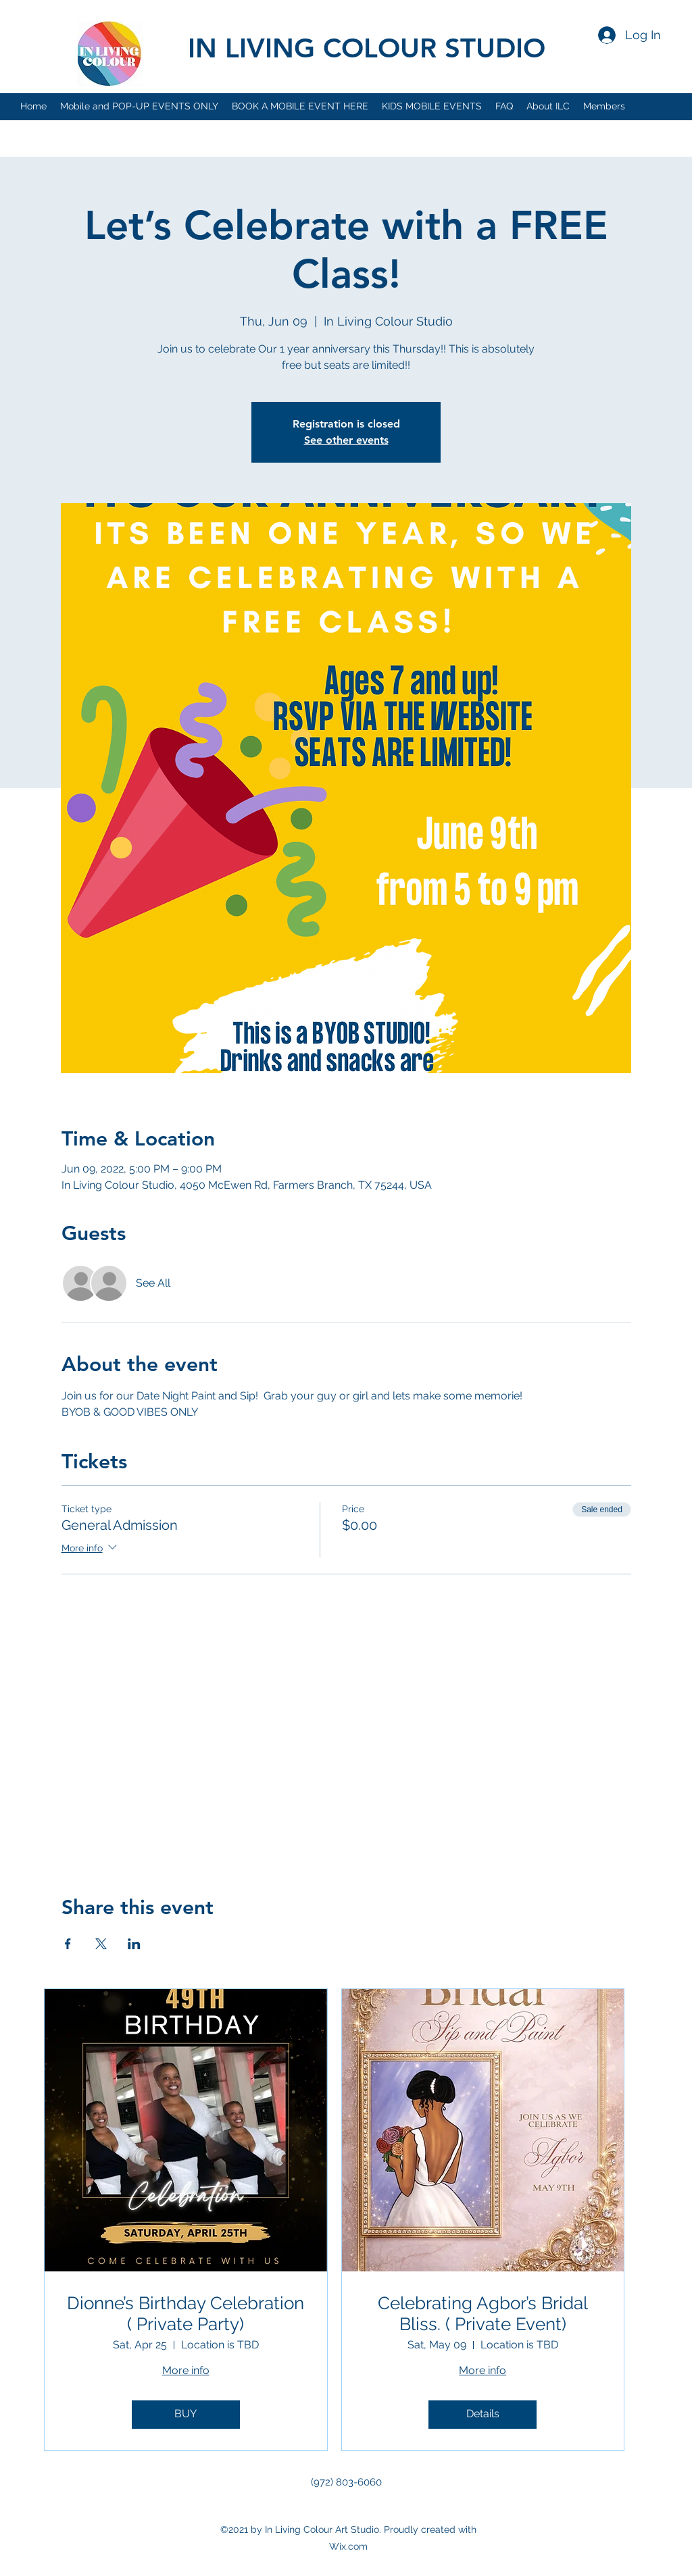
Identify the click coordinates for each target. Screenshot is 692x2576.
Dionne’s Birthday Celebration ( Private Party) (185, 2313)
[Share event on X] (101, 1943)
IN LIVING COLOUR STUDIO (366, 48)
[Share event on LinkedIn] (134, 1943)
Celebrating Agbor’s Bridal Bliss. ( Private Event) (483, 2313)
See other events (346, 440)
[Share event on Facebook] (67, 1943)
